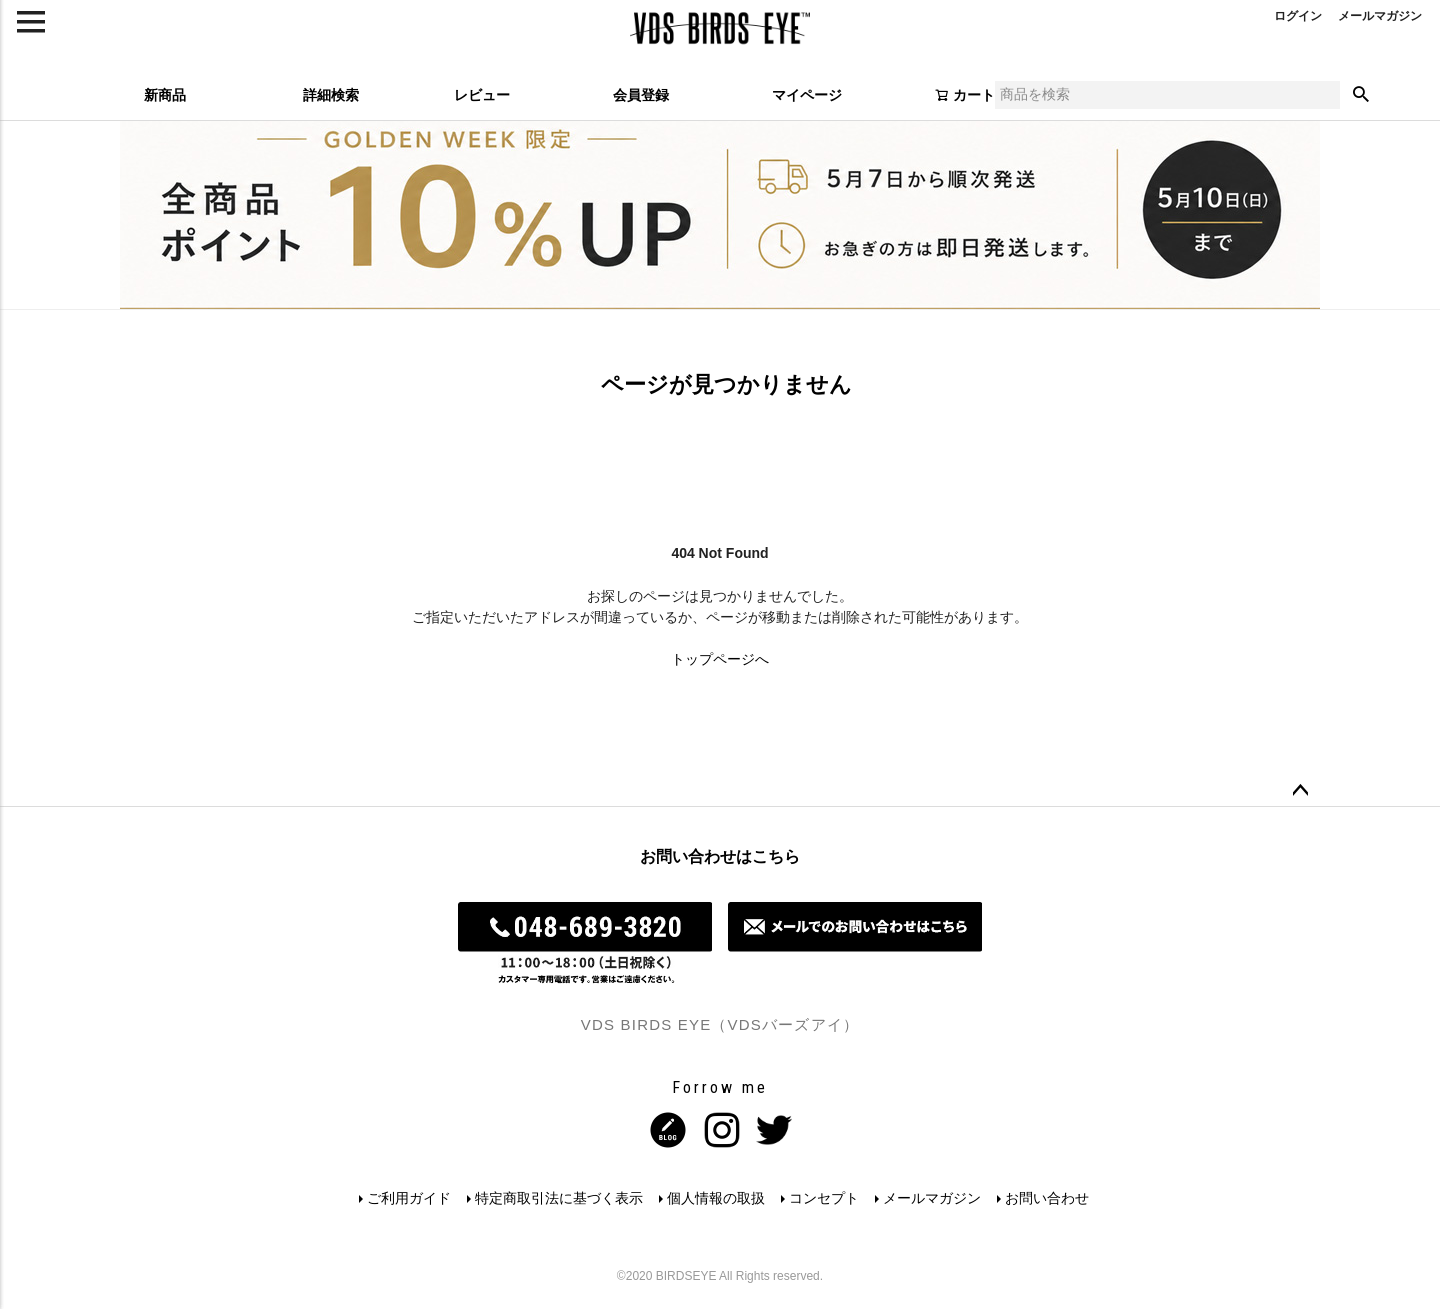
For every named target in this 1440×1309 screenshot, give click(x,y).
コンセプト (824, 1198)
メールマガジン (932, 1198)
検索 (1361, 95)
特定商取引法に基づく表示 (559, 1198)
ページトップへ (1300, 791)
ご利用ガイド (409, 1198)
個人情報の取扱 (716, 1198)
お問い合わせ (1047, 1198)
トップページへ (720, 659)
